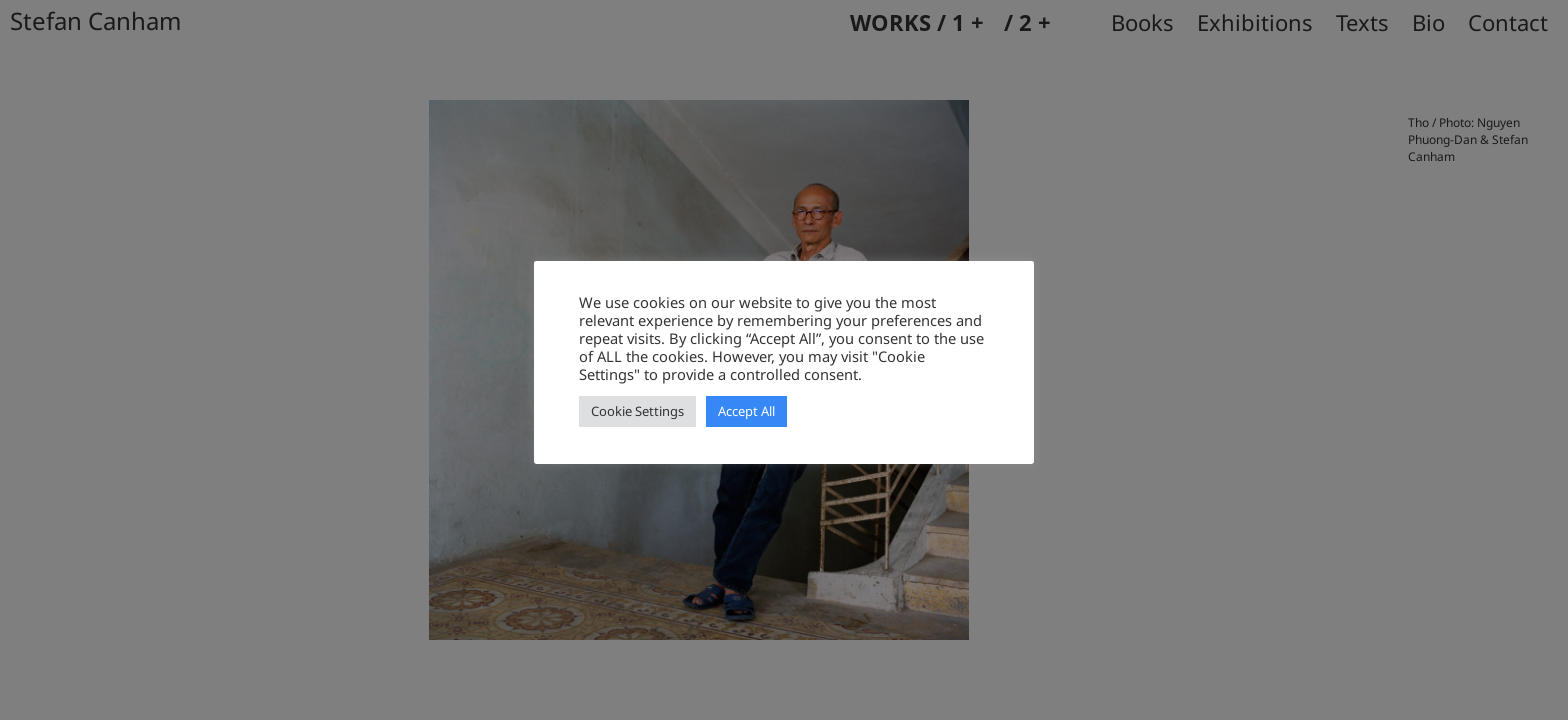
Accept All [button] (746, 411)
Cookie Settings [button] (637, 411)
